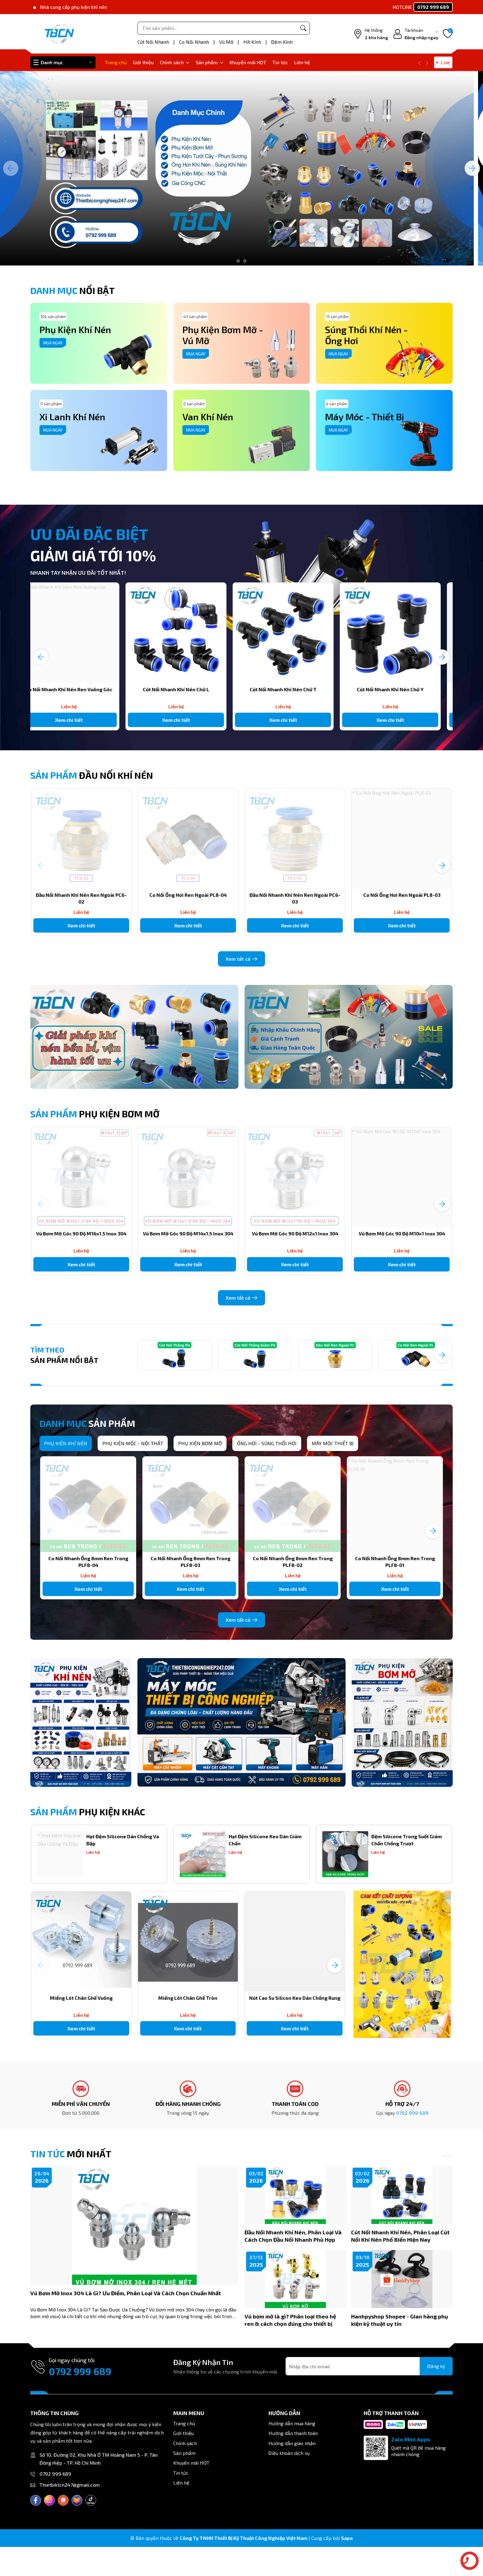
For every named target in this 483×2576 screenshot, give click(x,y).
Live (445, 62)
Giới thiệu (143, 62)
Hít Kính (252, 42)
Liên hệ (302, 62)
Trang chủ (116, 62)
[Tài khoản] (415, 34)
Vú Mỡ (226, 42)
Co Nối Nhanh (194, 42)
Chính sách (174, 62)
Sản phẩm (209, 62)
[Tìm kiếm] (303, 28)
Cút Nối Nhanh (153, 42)
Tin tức (280, 62)
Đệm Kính (282, 42)
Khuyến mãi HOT (248, 62)
